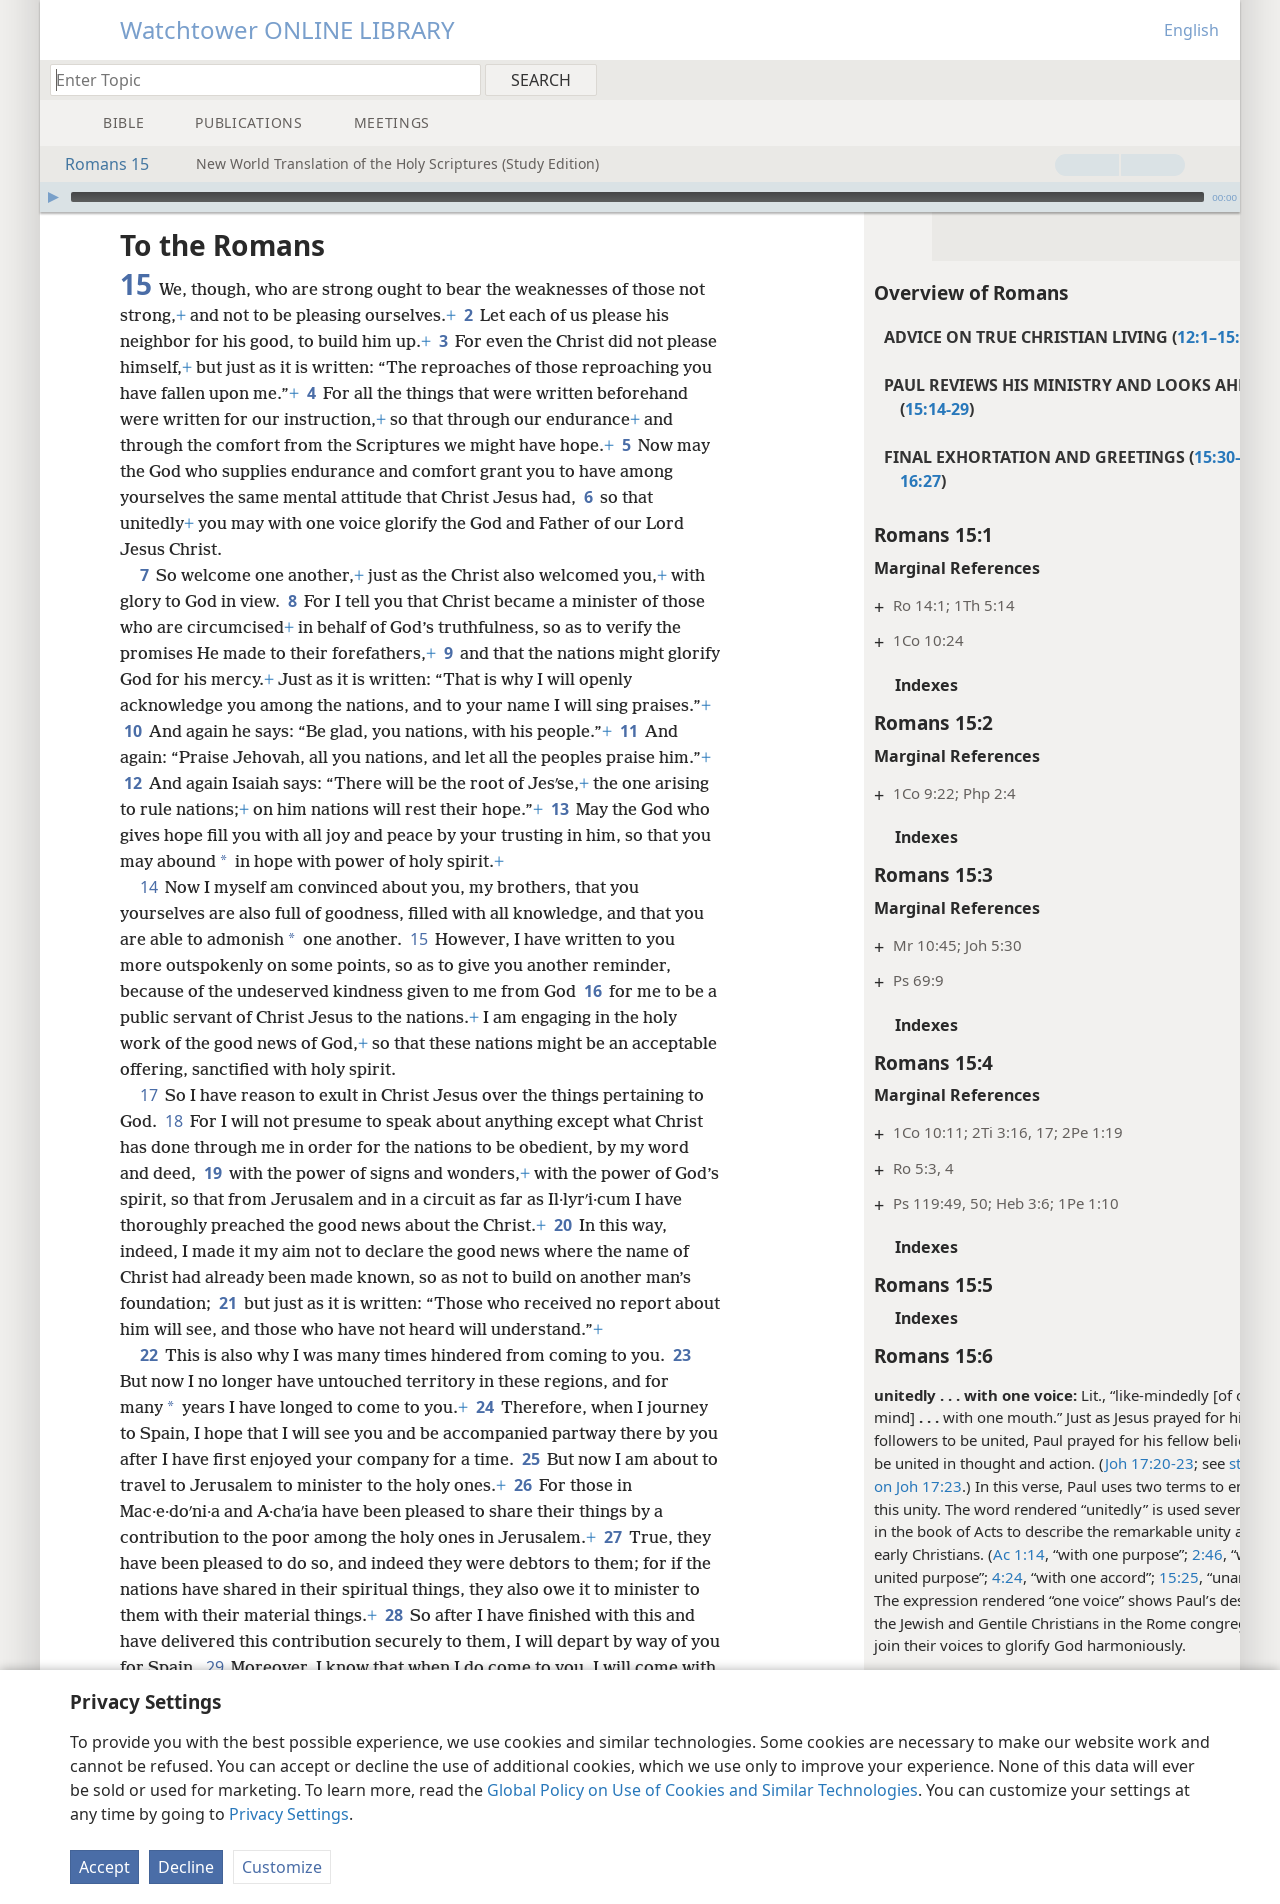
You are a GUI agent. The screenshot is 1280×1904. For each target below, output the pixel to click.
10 (215, 731)
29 (381, 1667)
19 (212, 1173)
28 (483, 1615)
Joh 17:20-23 (1075, 1463)
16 (592, 991)
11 (132, 757)
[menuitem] (1217, 79)
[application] (640, 197)
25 (563, 1459)
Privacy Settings (289, 1814)
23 (681, 1355)
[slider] (637, 197)
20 (603, 1225)
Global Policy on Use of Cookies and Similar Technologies (702, 1790)
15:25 (1105, 1577)
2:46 (1133, 1554)
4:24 (933, 1577)
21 (227, 1303)
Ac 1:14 (945, 1554)
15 (418, 939)
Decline (186, 1867)
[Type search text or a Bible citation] (256, 79)
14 (148, 887)
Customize (282, 1867)
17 (148, 1095)
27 (612, 1537)
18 (173, 1121)
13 (679, 809)
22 (148, 1355)
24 (484, 1407)
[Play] (53, 197)
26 (591, 1485)
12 (241, 783)
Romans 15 (97, 164)
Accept (104, 1867)
